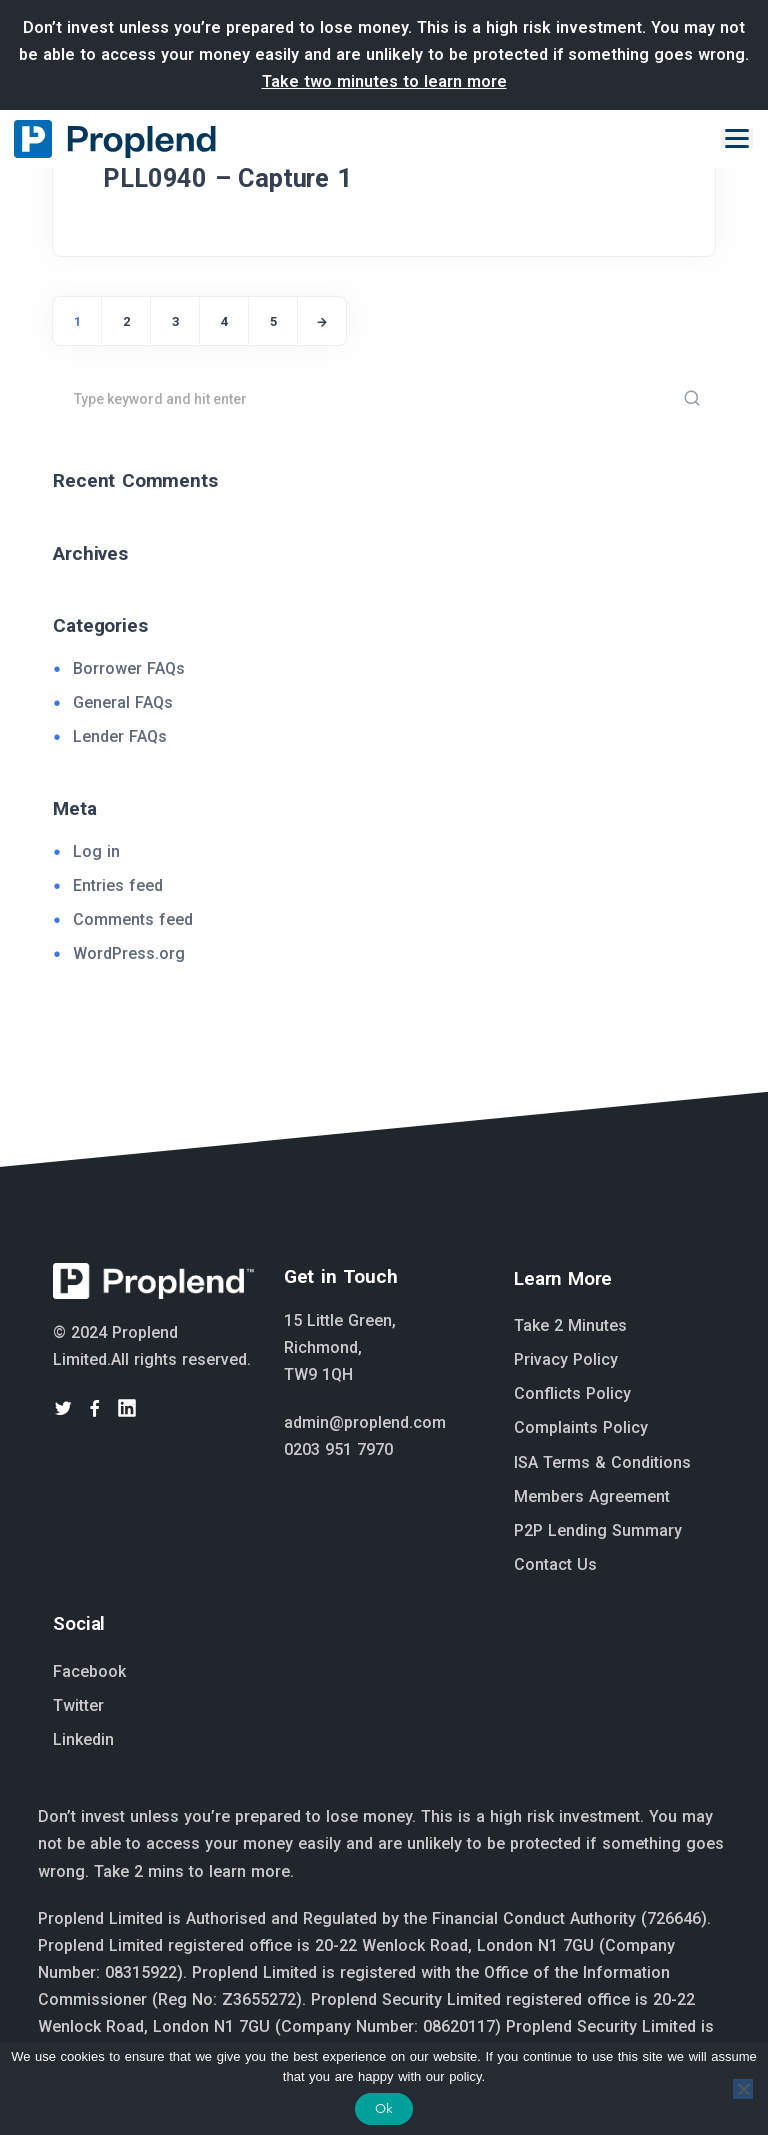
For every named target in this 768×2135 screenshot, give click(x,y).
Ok (384, 2108)
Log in (96, 851)
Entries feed (118, 885)
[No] (743, 2089)
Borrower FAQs (129, 668)
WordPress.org (129, 953)
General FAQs (123, 702)
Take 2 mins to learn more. (194, 1871)
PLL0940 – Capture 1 (227, 178)
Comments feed (133, 919)
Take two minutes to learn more (384, 81)
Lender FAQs (120, 736)
